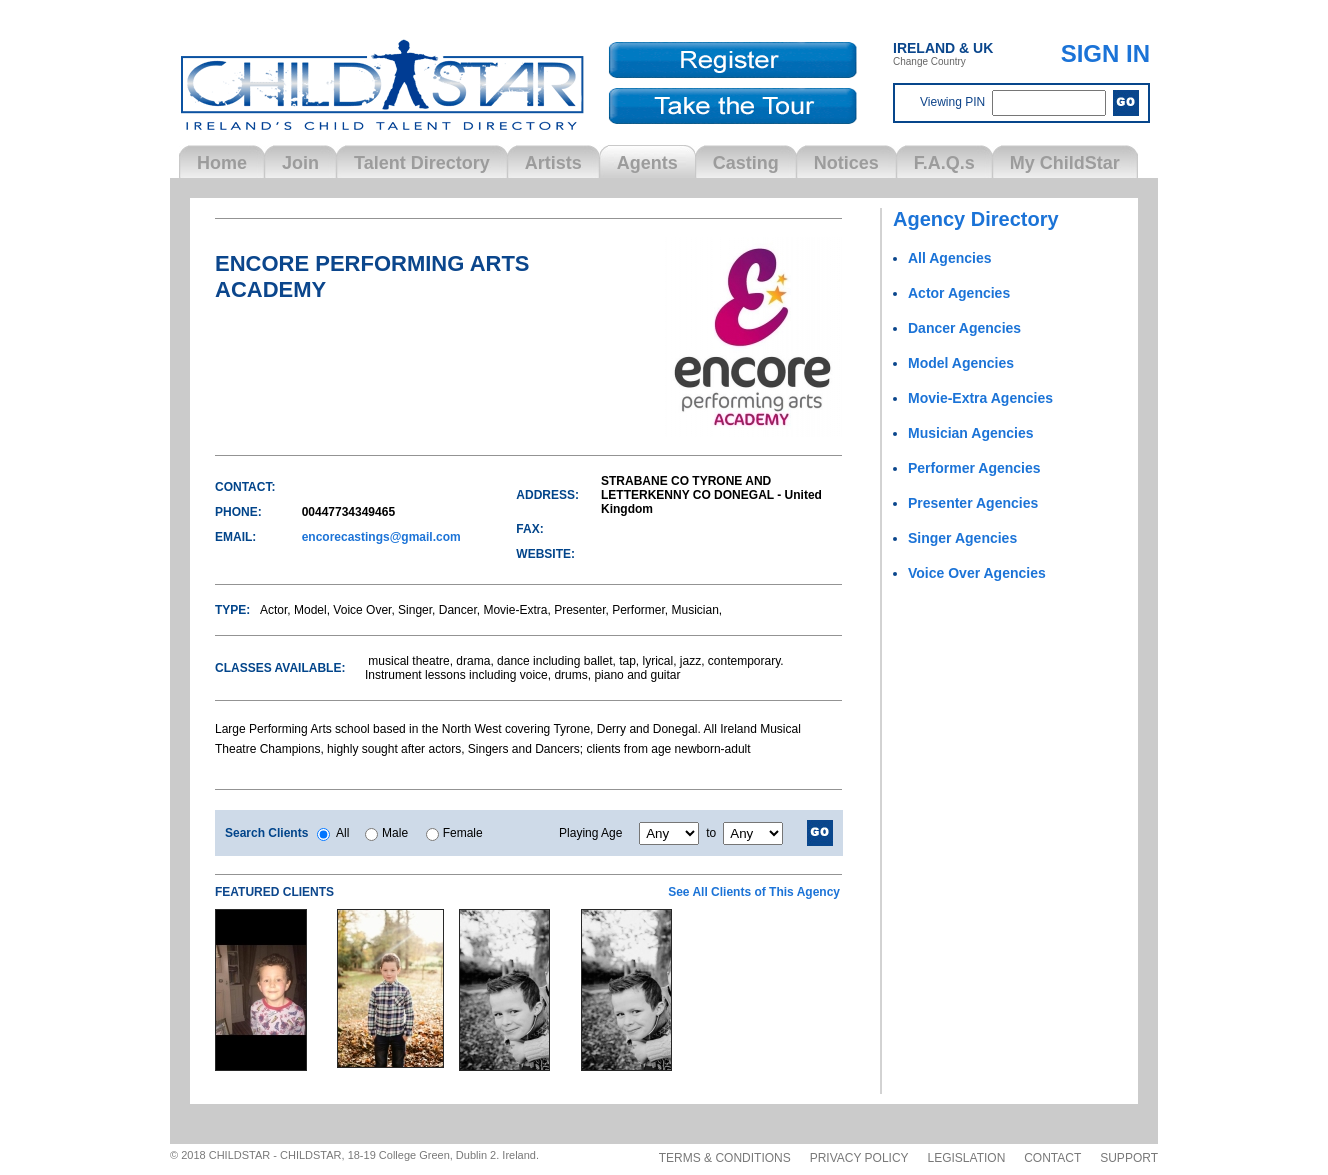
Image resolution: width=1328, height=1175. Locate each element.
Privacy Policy (859, 1158)
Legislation (967, 1158)
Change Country (943, 53)
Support (1129, 1158)
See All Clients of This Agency (754, 892)
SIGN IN (1105, 53)
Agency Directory (976, 219)
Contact (1052, 1158)
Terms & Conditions (725, 1158)
